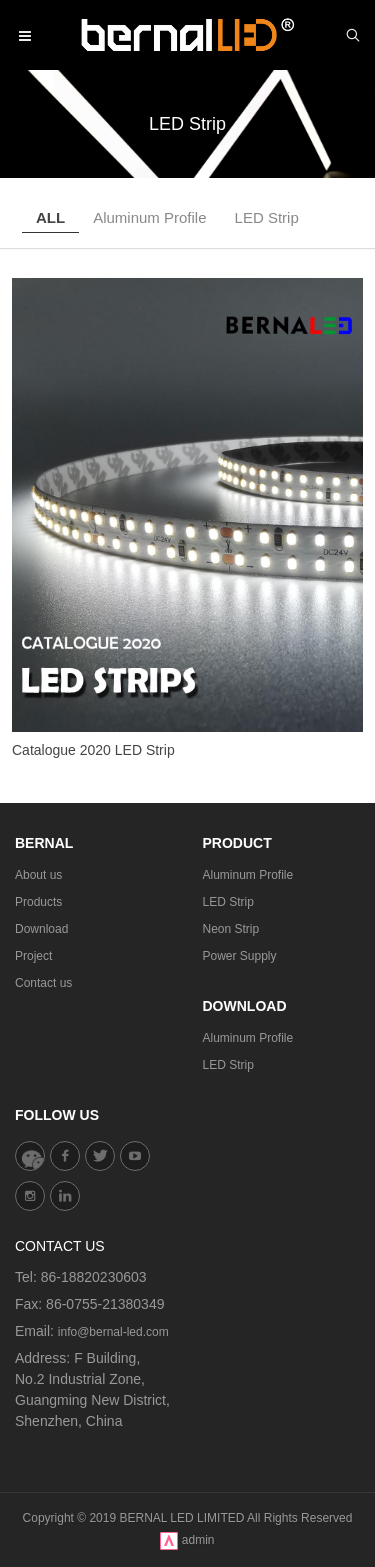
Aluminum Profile (149, 217)
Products (38, 902)
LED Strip (267, 217)
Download (41, 929)
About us (38, 875)
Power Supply (240, 956)
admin (198, 1540)
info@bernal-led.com (113, 1332)
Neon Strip (231, 929)
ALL (50, 217)
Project (33, 956)
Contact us (43, 983)
